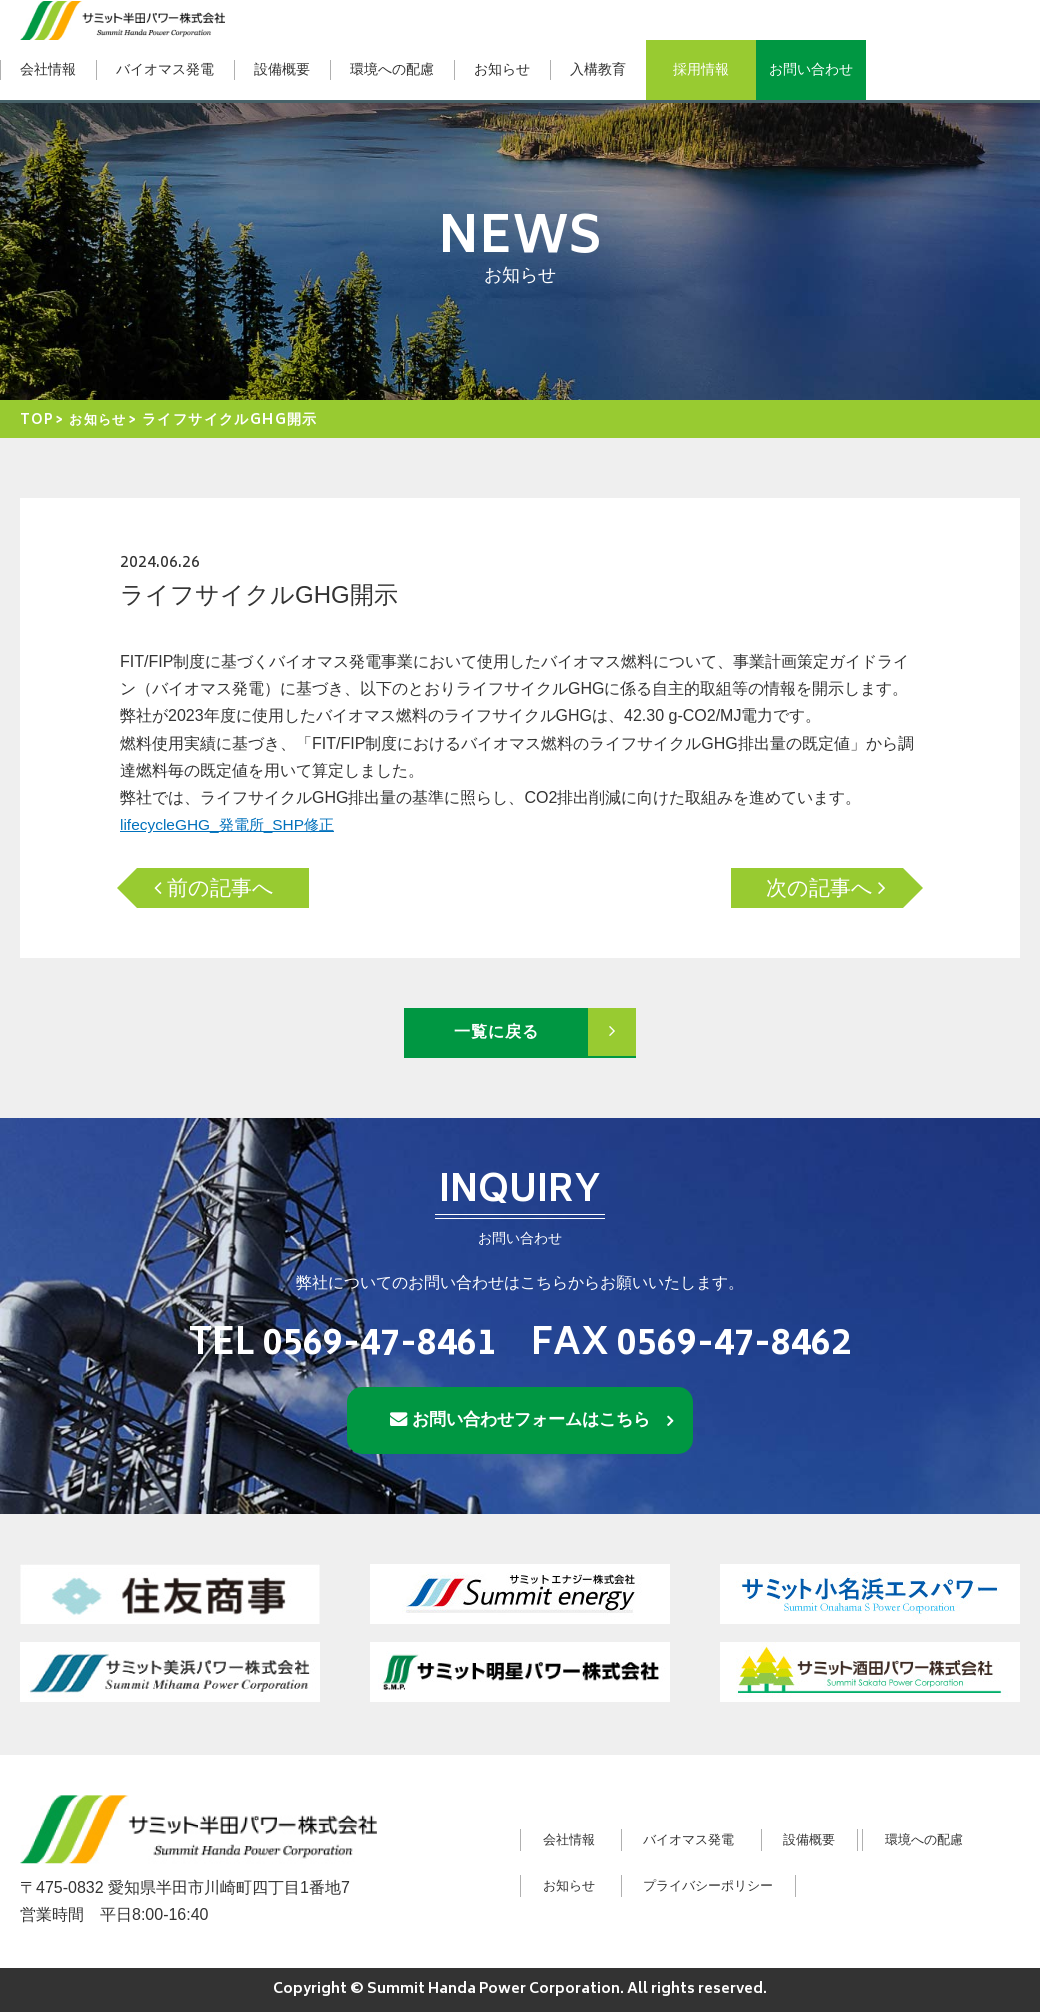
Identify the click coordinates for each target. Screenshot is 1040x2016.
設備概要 (282, 69)
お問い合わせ (811, 69)
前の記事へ (235, 887)
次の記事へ (805, 887)
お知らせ (502, 69)
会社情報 (48, 69)
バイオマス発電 (165, 69)
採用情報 (701, 69)
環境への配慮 (392, 69)
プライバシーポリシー (892, 1888)
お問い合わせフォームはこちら (532, 1422)
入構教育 (598, 69)
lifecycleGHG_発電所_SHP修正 (232, 824)
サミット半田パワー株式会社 (123, 20)
